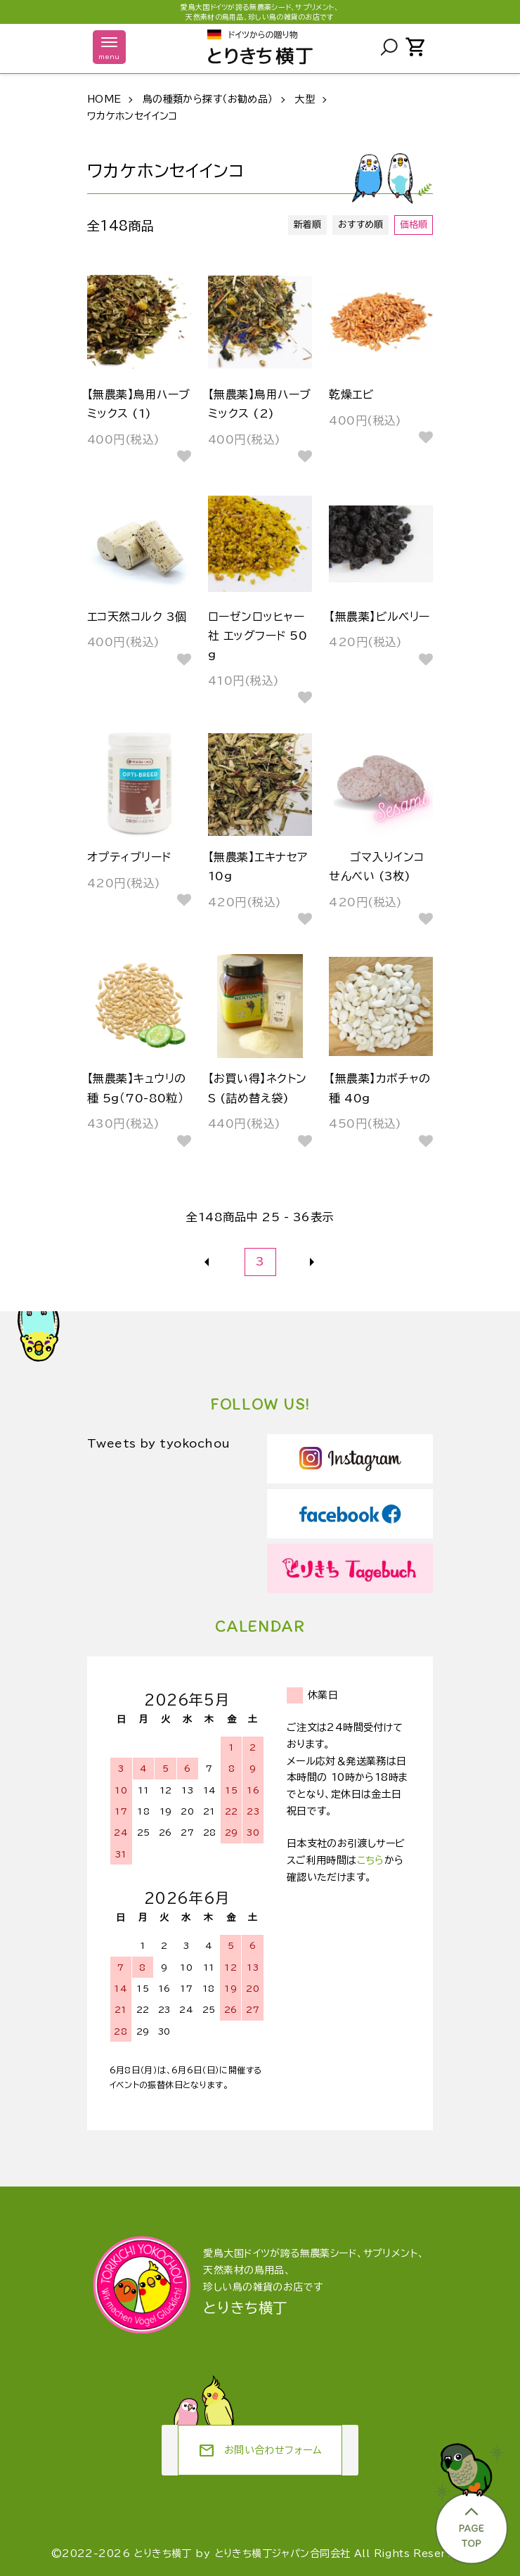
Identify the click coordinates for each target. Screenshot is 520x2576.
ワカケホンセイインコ (132, 116)
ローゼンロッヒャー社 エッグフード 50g (257, 635)
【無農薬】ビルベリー (379, 616)
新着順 (308, 224)
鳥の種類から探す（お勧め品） (208, 99)
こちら (370, 1860)
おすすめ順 (361, 224)
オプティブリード (129, 857)
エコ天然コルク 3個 (137, 616)
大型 (304, 99)
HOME (104, 99)
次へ (313, 1262)
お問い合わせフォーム (260, 2451)
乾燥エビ (351, 394)
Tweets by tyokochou (159, 1443)
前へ (207, 1262)
